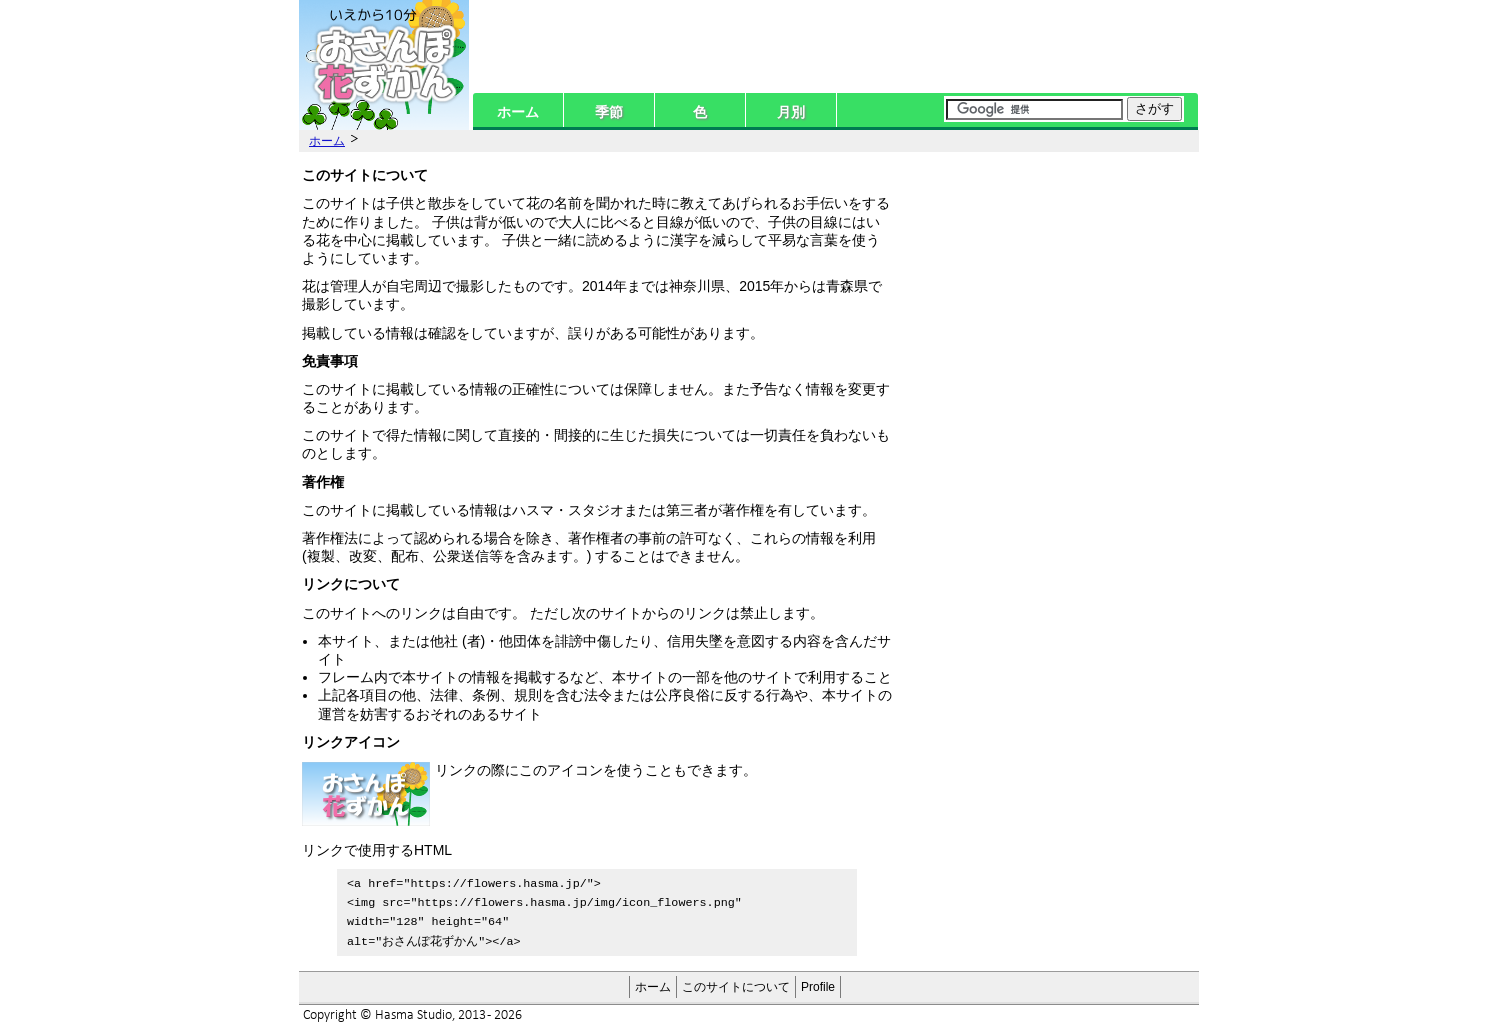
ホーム (518, 112)
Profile (818, 983)
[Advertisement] (1049, 287)
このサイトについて (736, 983)
